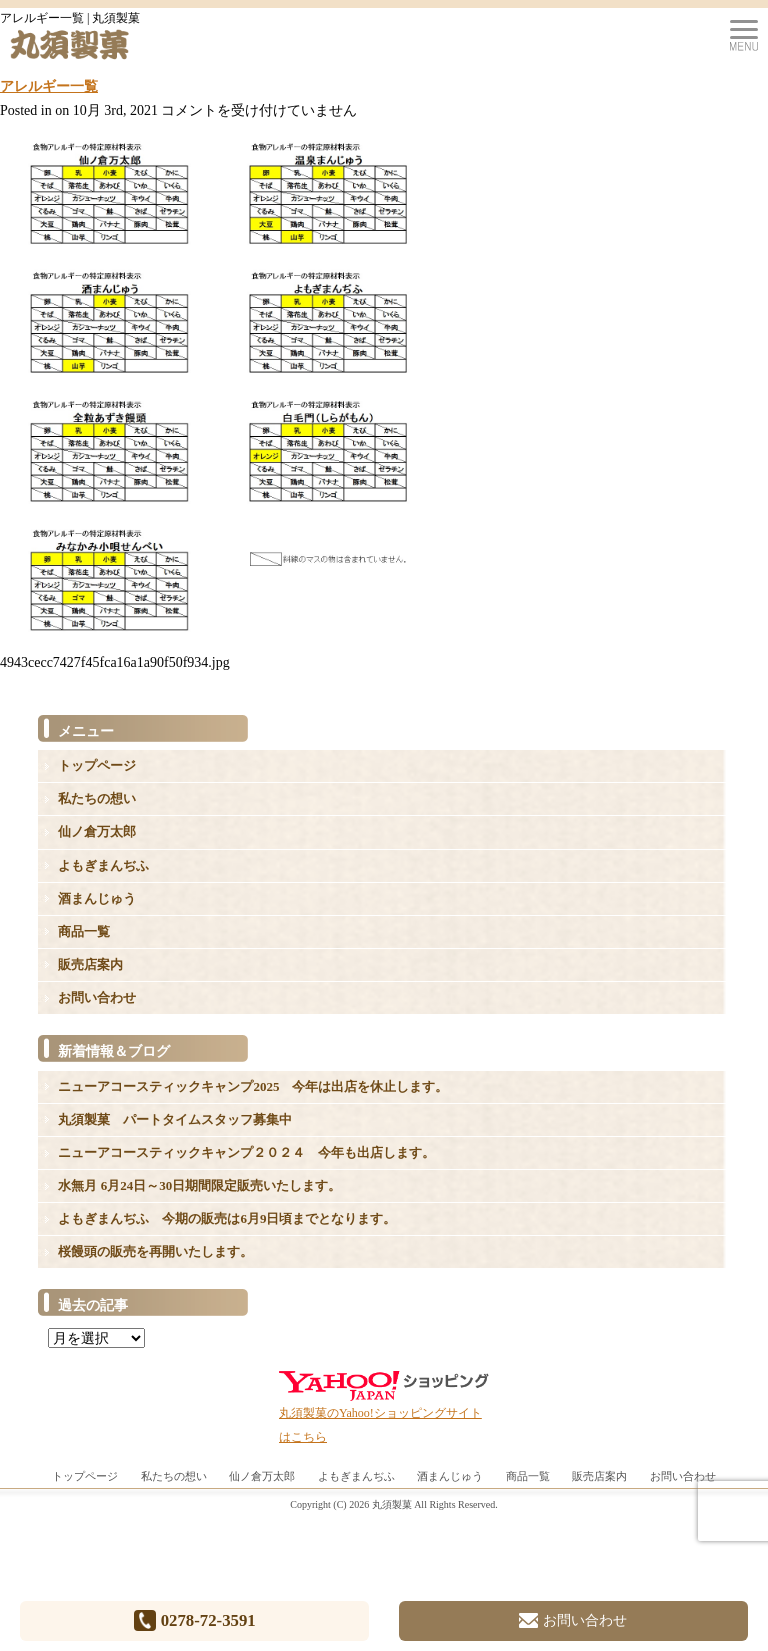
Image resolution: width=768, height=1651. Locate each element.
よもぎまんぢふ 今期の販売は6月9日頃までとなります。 (227, 1218)
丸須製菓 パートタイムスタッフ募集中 (175, 1119)
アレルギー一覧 (49, 86)
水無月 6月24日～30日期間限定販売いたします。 (199, 1185)
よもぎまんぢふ (103, 865)
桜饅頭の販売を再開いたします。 (155, 1251)
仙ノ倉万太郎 (97, 831)
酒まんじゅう (97, 898)
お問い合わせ (97, 997)
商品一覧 (84, 931)
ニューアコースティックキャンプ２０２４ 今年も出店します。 (246, 1152)
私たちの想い (97, 798)
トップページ (97, 765)
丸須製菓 (392, 1504)
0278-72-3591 (195, 1620)
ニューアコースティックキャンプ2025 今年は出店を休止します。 (253, 1086)
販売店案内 (90, 964)
